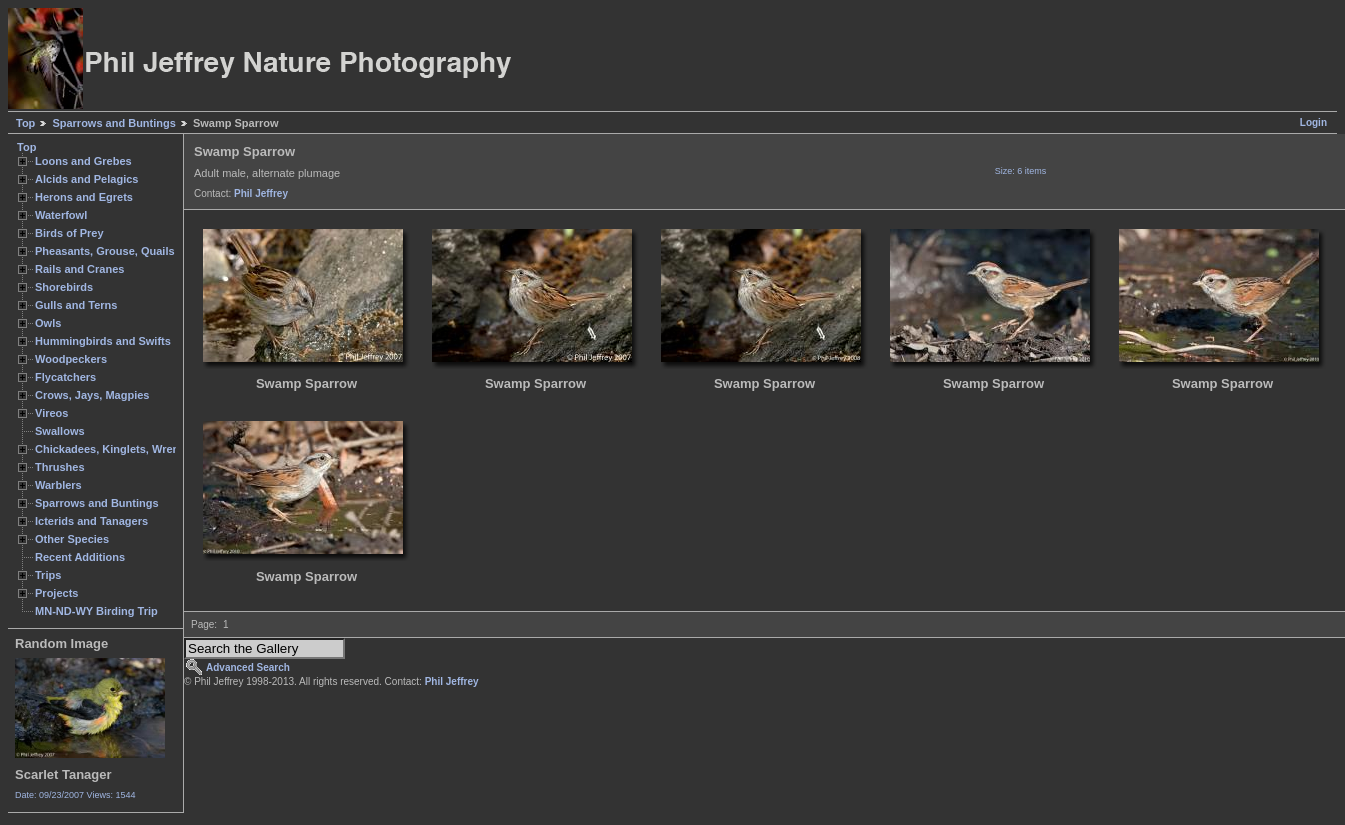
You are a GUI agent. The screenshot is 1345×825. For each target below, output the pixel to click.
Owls (48, 323)
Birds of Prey (69, 233)
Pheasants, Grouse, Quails (105, 251)
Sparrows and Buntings (113, 123)
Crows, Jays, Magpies (92, 395)
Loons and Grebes (83, 161)
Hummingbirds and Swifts (103, 341)
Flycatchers (65, 377)
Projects (56, 593)
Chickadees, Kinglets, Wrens (110, 449)
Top (25, 123)
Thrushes (60, 467)
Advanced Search (248, 667)
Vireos (51, 413)
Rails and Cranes (79, 269)
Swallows (60, 431)
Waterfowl (61, 215)
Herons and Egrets (84, 197)
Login (1313, 122)
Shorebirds (64, 287)
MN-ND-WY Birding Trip (96, 611)
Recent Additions (80, 557)
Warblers (58, 485)
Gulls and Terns (76, 305)
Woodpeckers (71, 359)
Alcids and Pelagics (86, 179)
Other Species (72, 539)
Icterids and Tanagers (91, 521)
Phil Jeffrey (261, 193)
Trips (48, 575)
